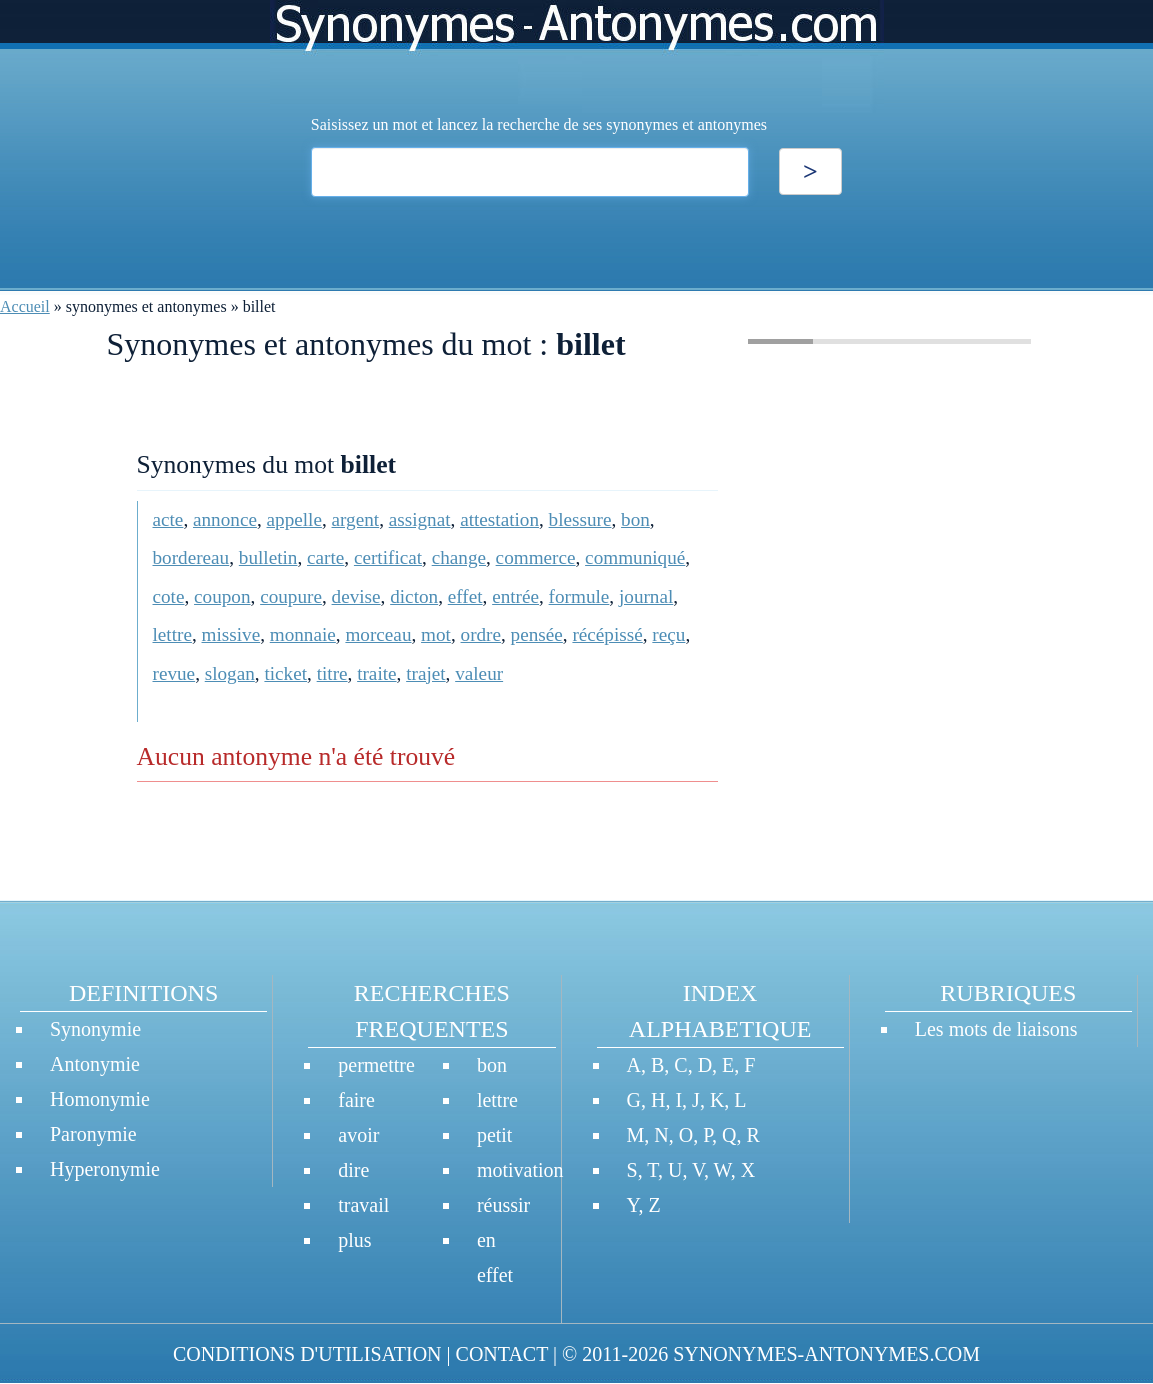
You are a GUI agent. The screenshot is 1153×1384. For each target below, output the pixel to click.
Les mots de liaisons (996, 1029)
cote (169, 596)
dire (353, 1170)
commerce (536, 557)
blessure (580, 519)
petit (495, 1135)
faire (356, 1100)
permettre (376, 1065)
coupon (222, 596)
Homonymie (100, 1099)
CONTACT (502, 1354)
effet (465, 596)
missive (231, 634)
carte (325, 557)
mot (436, 634)
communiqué (635, 557)
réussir (503, 1205)
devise (356, 596)
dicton (414, 596)
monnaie (303, 634)
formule (579, 596)
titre (332, 673)
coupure (291, 596)
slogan (230, 673)
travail (363, 1205)
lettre (172, 634)
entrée (515, 596)
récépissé (607, 634)
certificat (388, 557)
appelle (294, 519)
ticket (285, 673)
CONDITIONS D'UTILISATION (307, 1354)
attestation (499, 519)
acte (168, 519)
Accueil (25, 306)
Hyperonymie (105, 1169)
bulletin (268, 557)
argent (356, 519)
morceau (378, 634)
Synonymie (95, 1029)
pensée (537, 634)
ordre (481, 634)
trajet (425, 673)
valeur (479, 673)
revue (174, 673)
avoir (358, 1135)
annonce (225, 519)
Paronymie (93, 1134)
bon (635, 519)
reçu (668, 634)
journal (646, 596)
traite (376, 673)
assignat (420, 519)
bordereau (191, 557)
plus (354, 1240)
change (459, 557)
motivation (520, 1170)
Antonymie (95, 1064)
